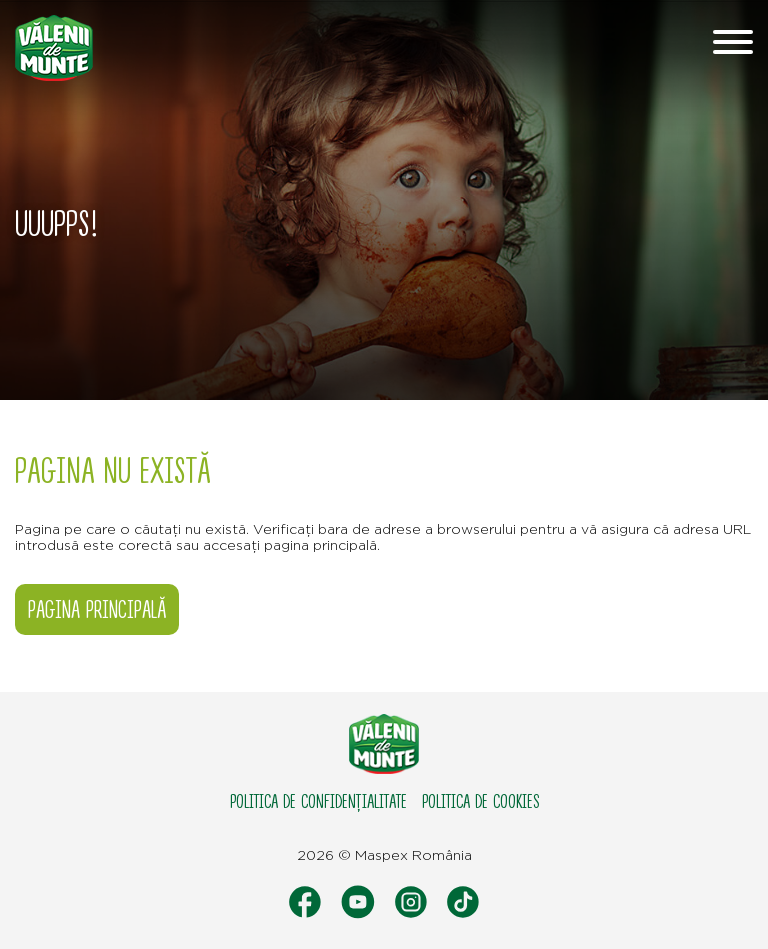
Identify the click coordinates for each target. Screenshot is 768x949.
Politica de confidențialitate (318, 801)
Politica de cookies (480, 801)
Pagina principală (97, 610)
